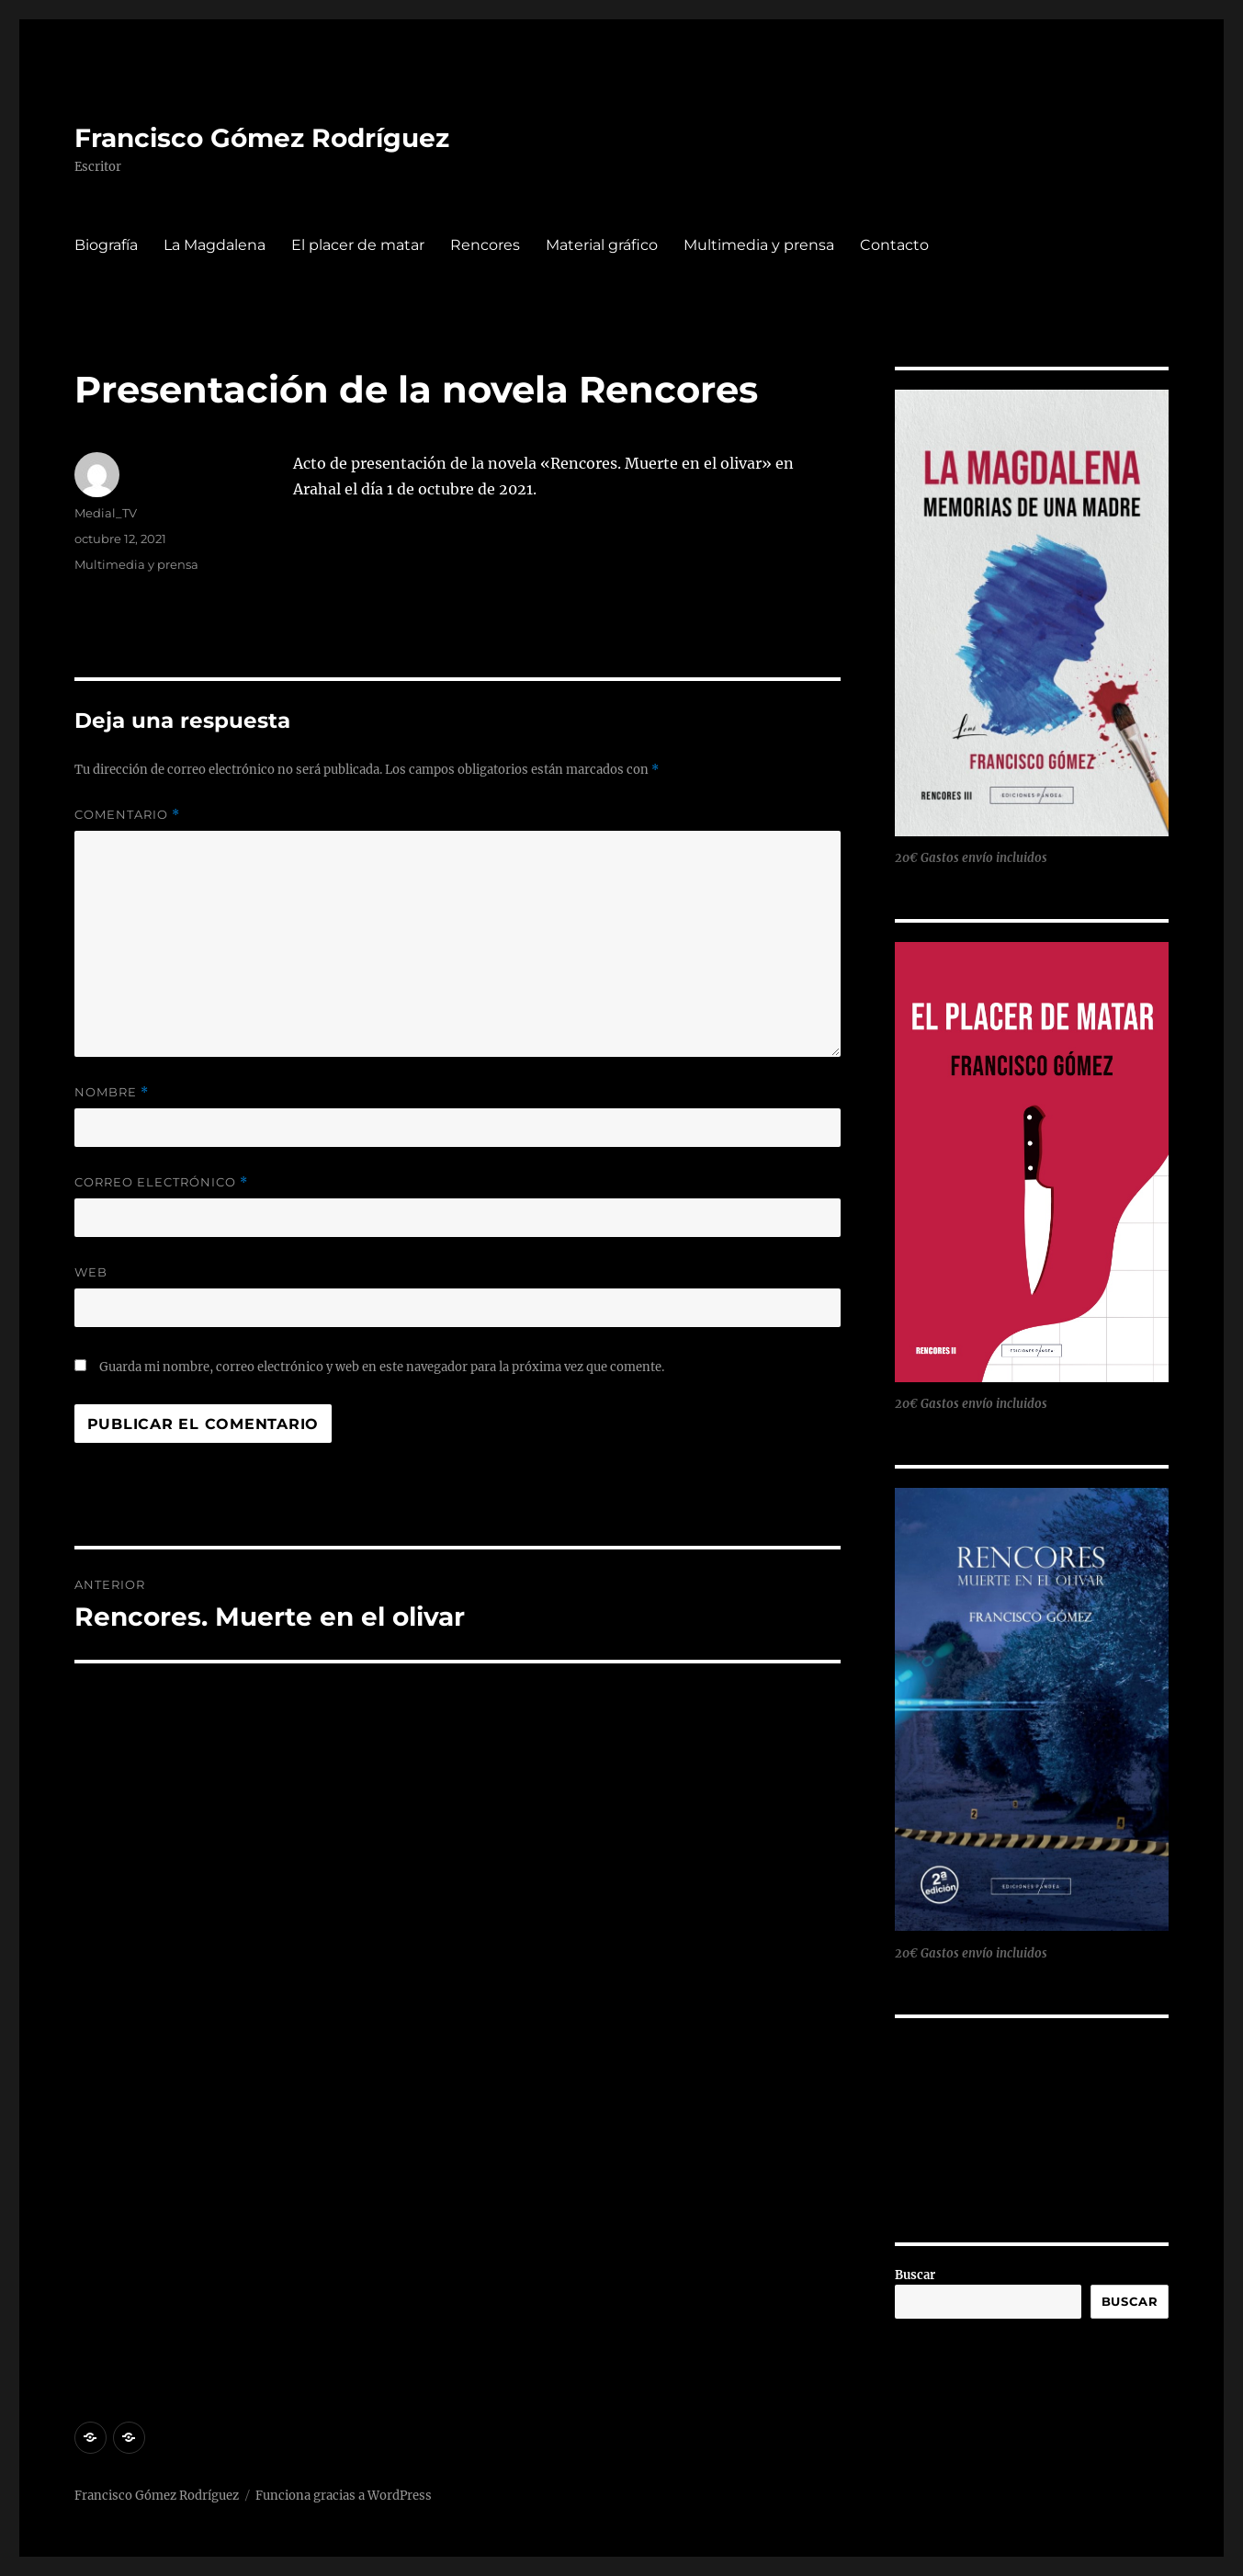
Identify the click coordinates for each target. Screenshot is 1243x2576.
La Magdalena (215, 245)
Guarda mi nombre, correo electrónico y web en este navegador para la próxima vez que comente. (381, 1367)
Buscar (915, 2275)
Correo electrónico (161, 1182)
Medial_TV (105, 512)
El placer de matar (357, 245)
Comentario (127, 815)
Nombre (111, 1092)
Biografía (106, 245)
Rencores (485, 245)
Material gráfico (602, 245)
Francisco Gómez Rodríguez (261, 137)
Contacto (894, 245)
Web (90, 1272)
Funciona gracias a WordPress (343, 2495)
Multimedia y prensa (759, 245)
